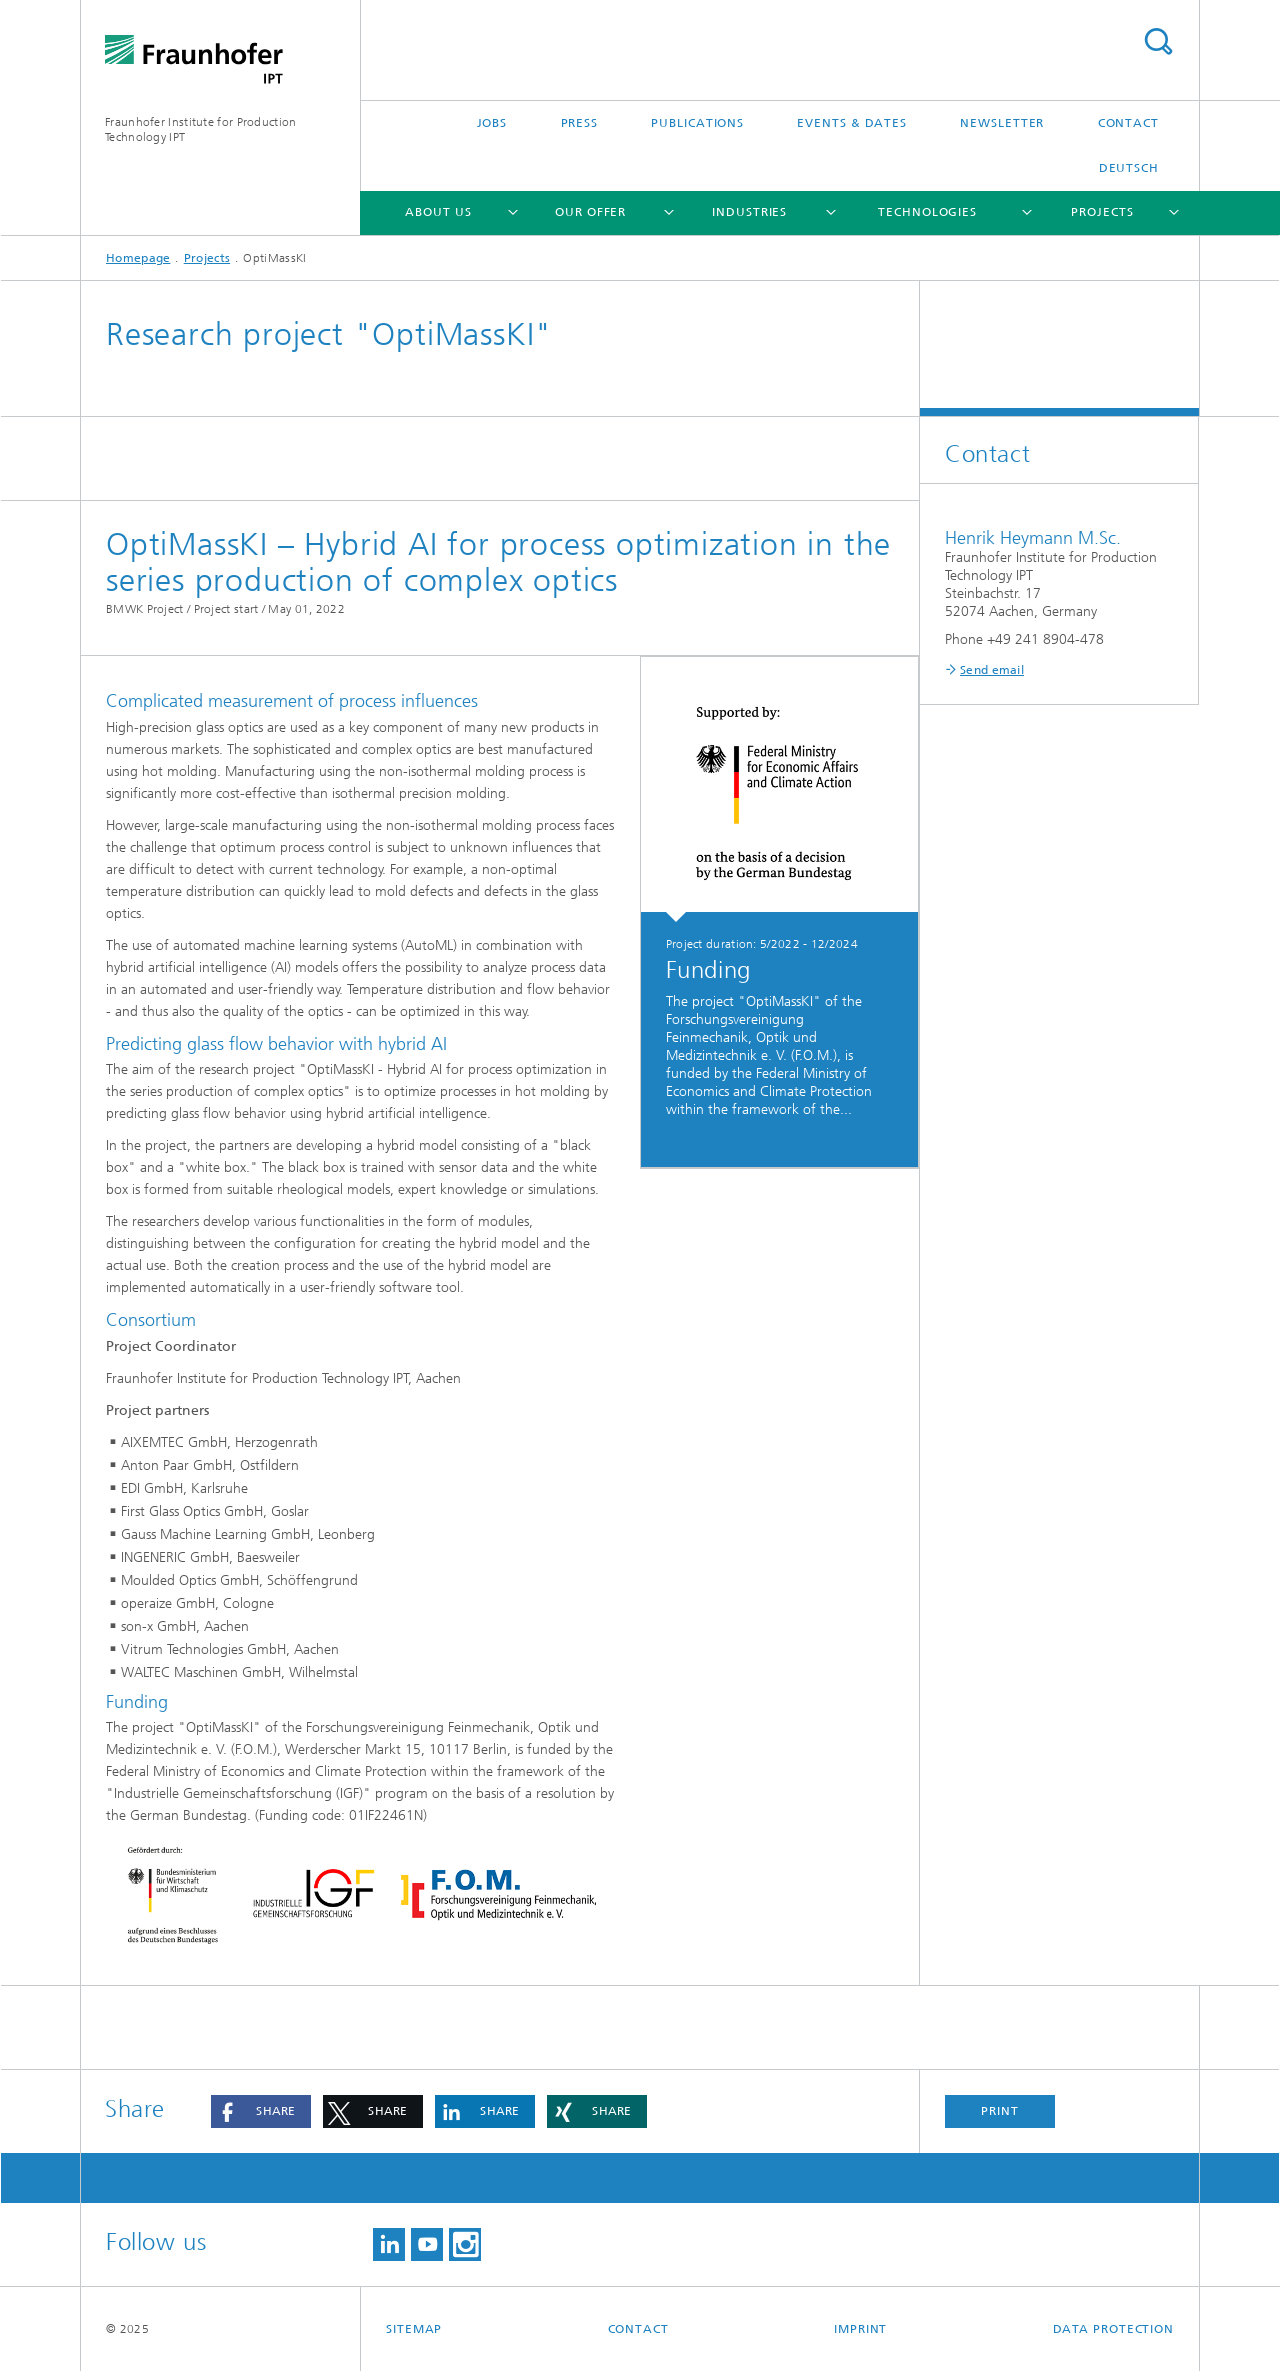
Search (1158, 41)
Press (580, 123)
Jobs (492, 123)
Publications (697, 123)
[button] (261, 2111)
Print (1000, 2111)
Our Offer (590, 212)
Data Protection (1114, 2329)
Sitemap (414, 2329)
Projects (1102, 212)
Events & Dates (852, 123)
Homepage (138, 258)
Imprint (860, 2329)
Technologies (927, 212)
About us (438, 212)
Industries (749, 212)
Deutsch (1129, 168)
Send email (992, 670)
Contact (1128, 123)
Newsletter (1002, 123)
